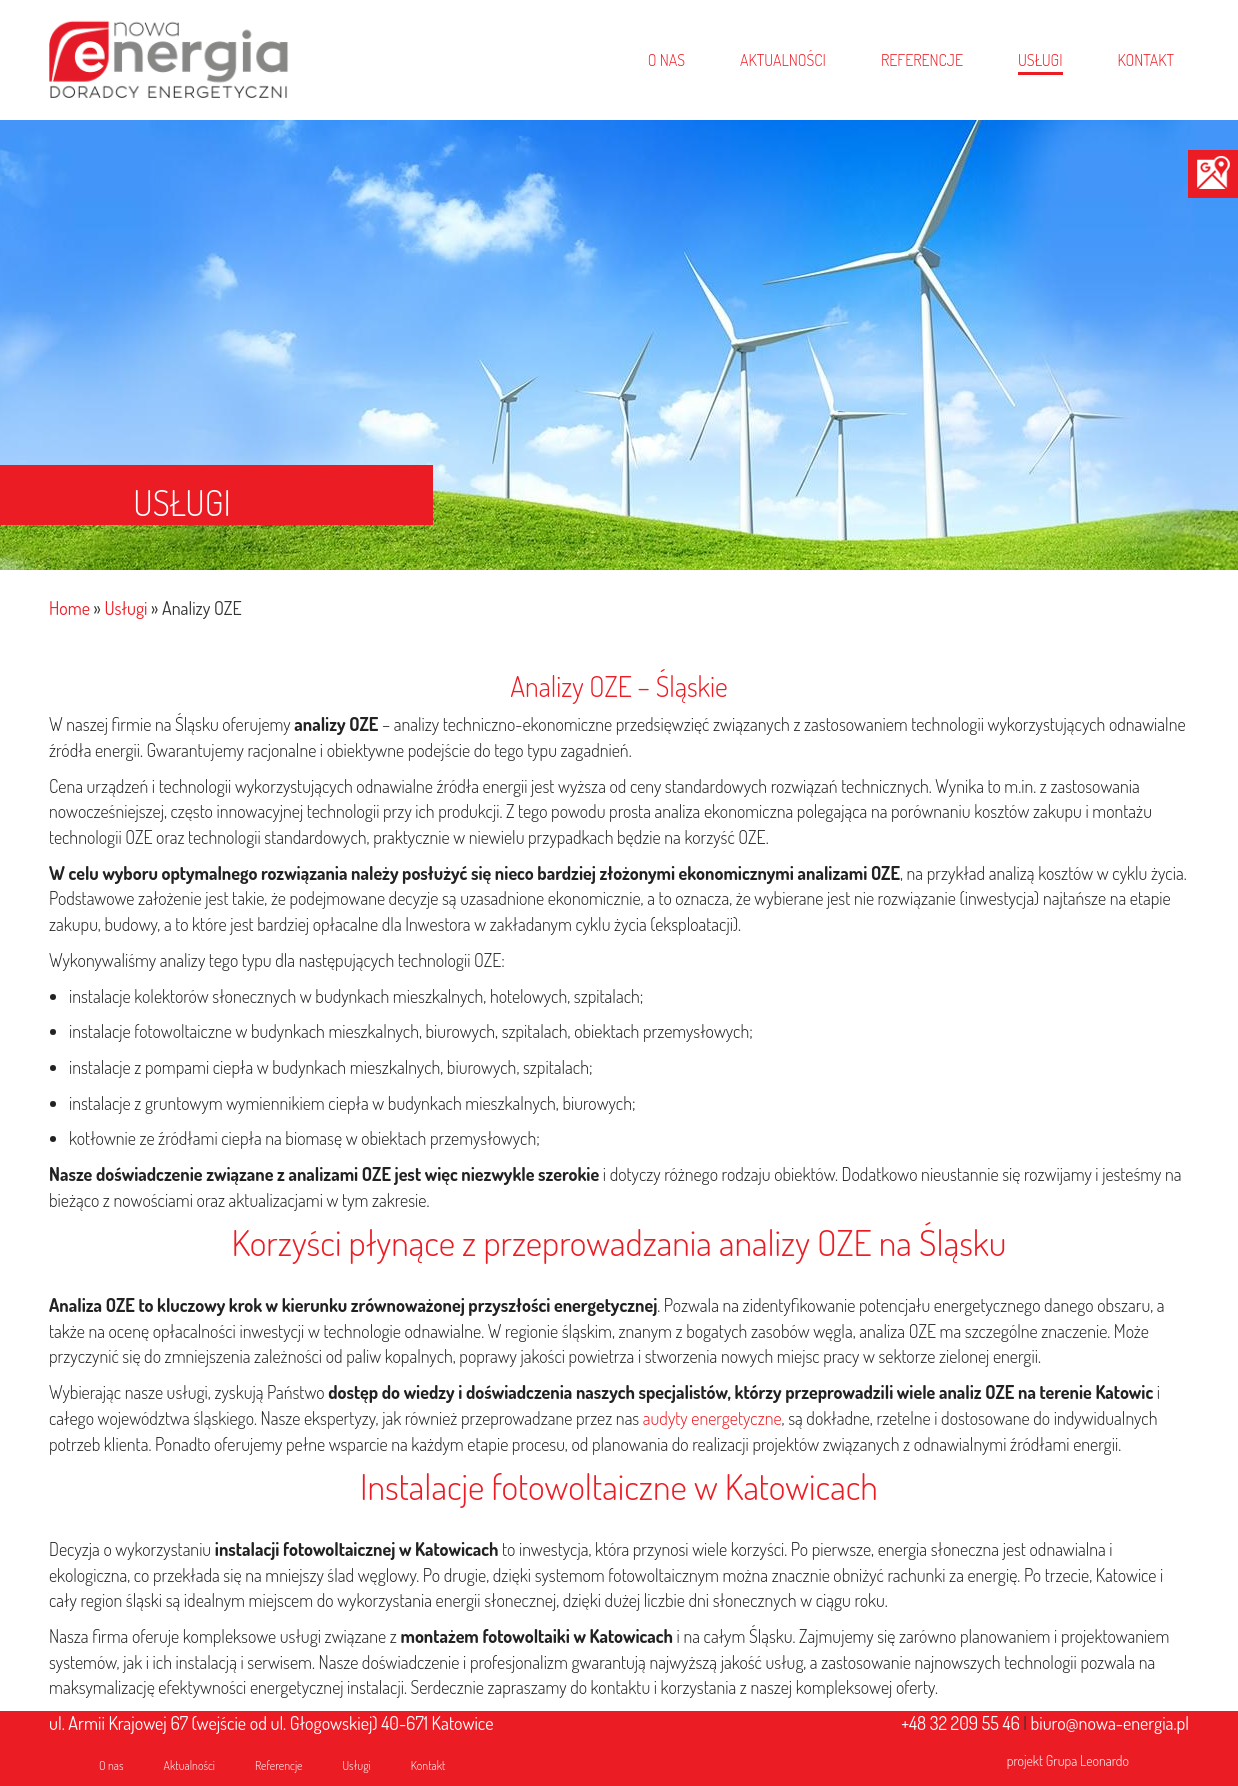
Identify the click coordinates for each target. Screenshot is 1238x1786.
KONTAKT (1146, 60)
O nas (111, 1765)
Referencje (279, 1765)
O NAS (666, 60)
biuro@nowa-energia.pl (1110, 1723)
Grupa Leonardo (1087, 1760)
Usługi (125, 608)
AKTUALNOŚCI (783, 60)
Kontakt (428, 1765)
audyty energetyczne (712, 1418)
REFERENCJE (922, 60)
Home (69, 608)
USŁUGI (1040, 60)
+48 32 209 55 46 (960, 1723)
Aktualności (189, 1765)
